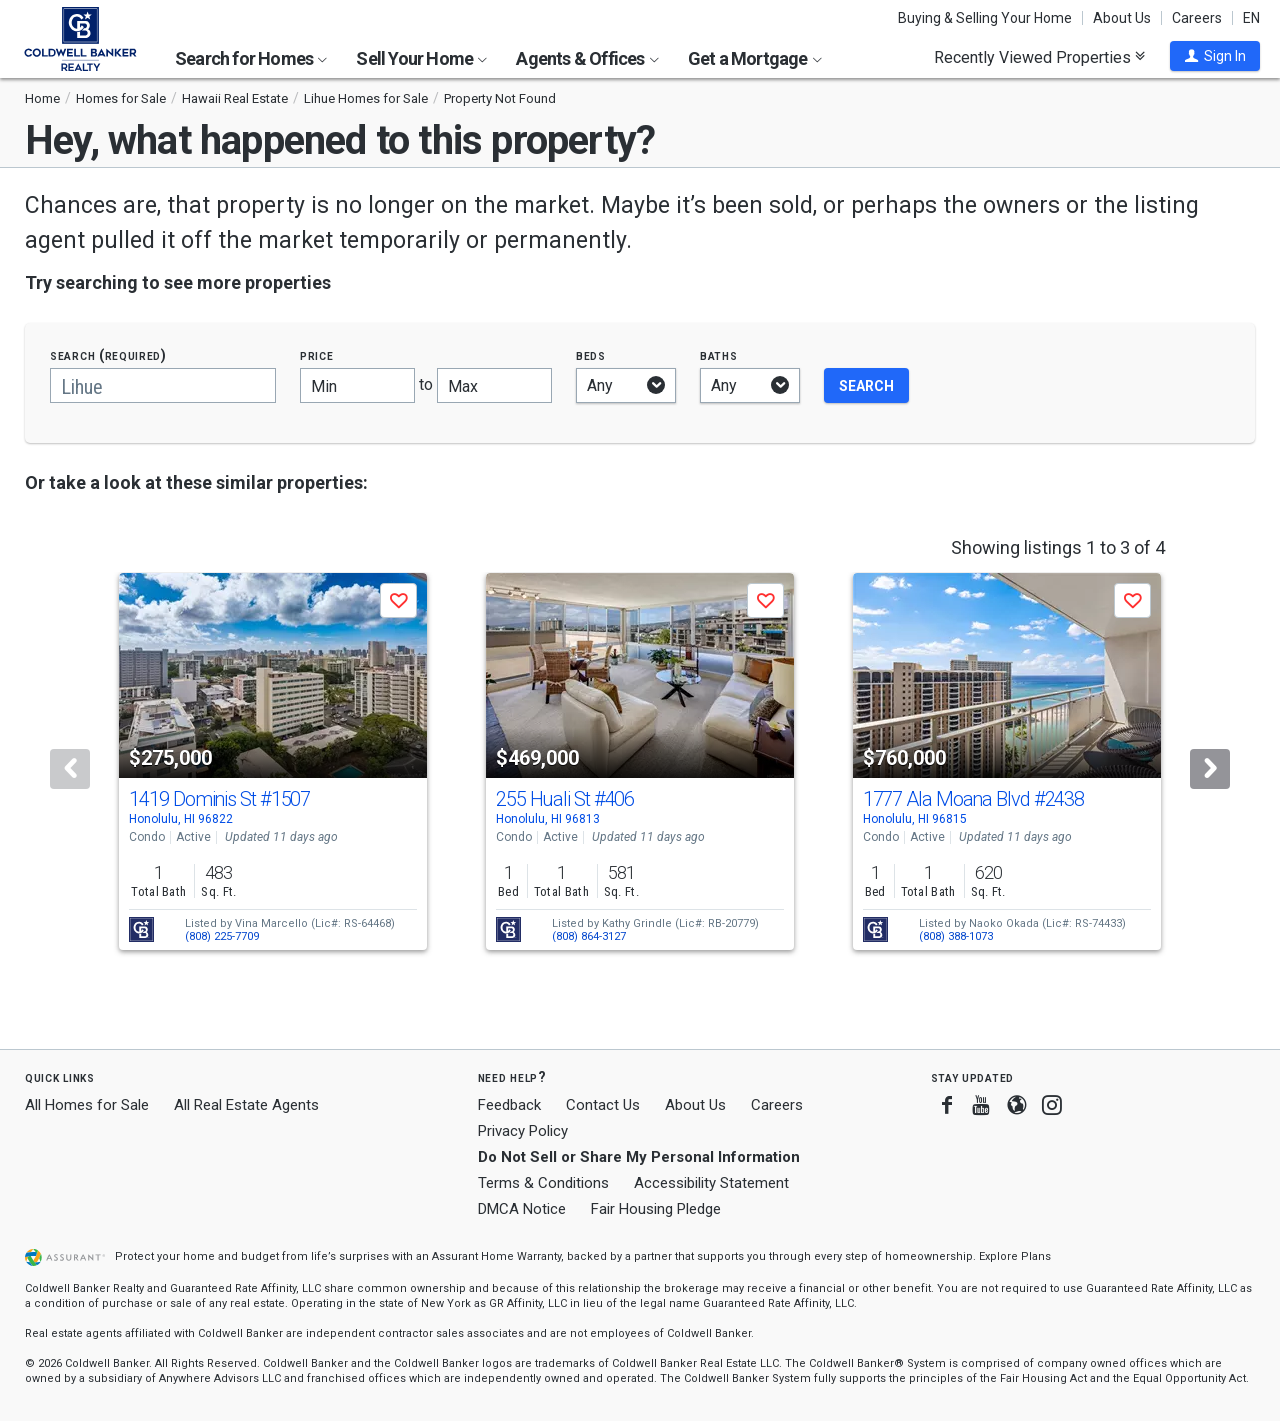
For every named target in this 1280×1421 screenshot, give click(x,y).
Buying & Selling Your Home (985, 18)
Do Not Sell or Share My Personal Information (639, 1157)
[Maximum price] (494, 385)
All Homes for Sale (87, 1105)
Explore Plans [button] (1015, 1256)
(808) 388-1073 (956, 936)
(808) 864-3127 (589, 936)
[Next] (1210, 769)
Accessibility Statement (711, 1183)
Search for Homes (251, 58)
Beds (591, 355)
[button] (1215, 56)
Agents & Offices (587, 58)
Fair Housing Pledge (656, 1209)
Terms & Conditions (543, 1183)
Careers (1197, 18)
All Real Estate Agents (246, 1105)
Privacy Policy (523, 1131)
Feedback (509, 1105)
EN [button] (1251, 18)
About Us (1122, 18)
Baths (719, 355)
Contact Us (603, 1105)
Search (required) (108, 355)
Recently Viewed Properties (1039, 57)
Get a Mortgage (755, 58)
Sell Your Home (421, 58)
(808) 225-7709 (222, 936)
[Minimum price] (357, 385)
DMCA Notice (522, 1209)
